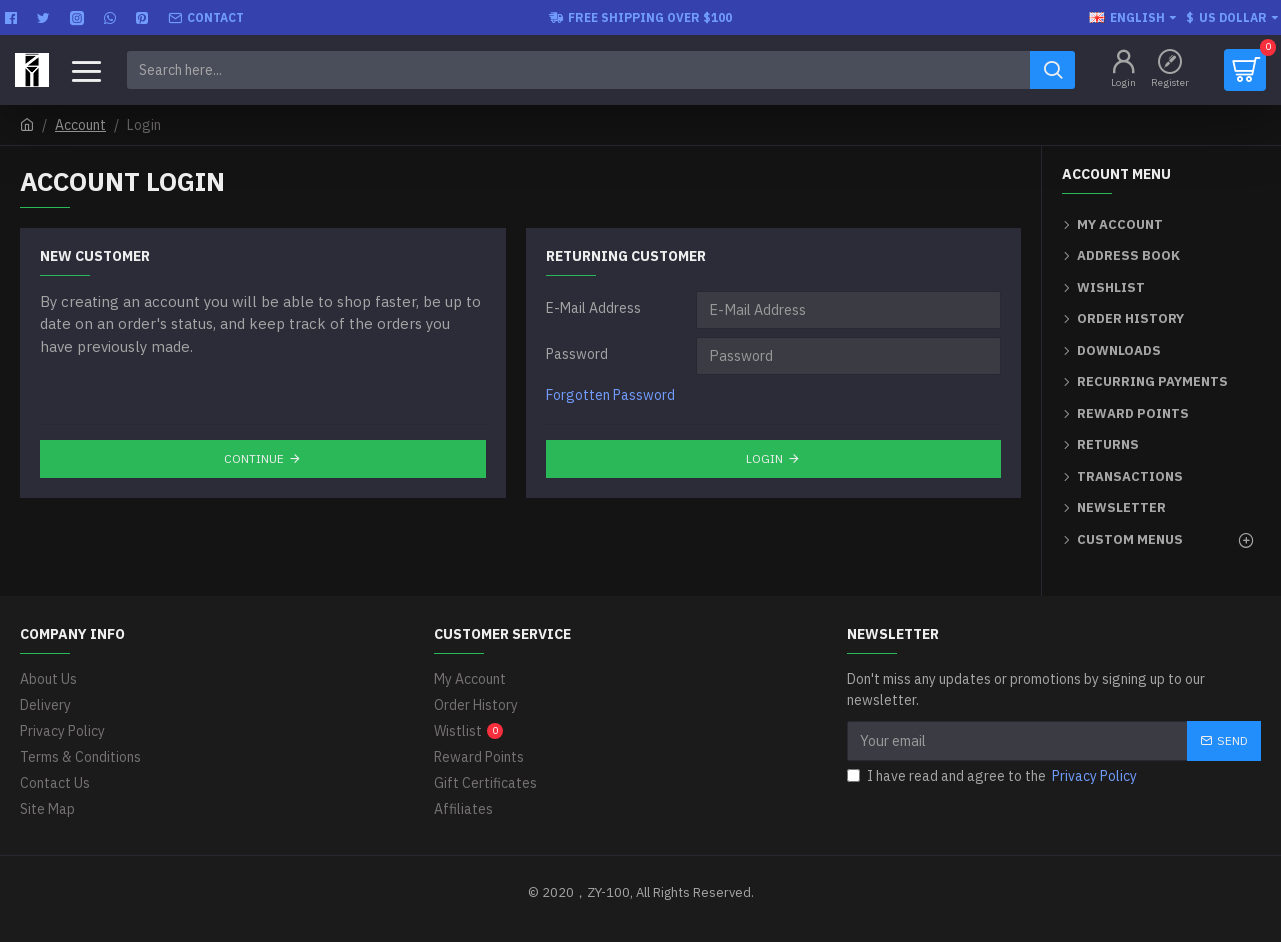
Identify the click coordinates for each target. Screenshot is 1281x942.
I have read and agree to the (993, 776)
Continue (254, 458)
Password (577, 354)
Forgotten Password (610, 395)
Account (80, 125)
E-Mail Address (593, 308)
